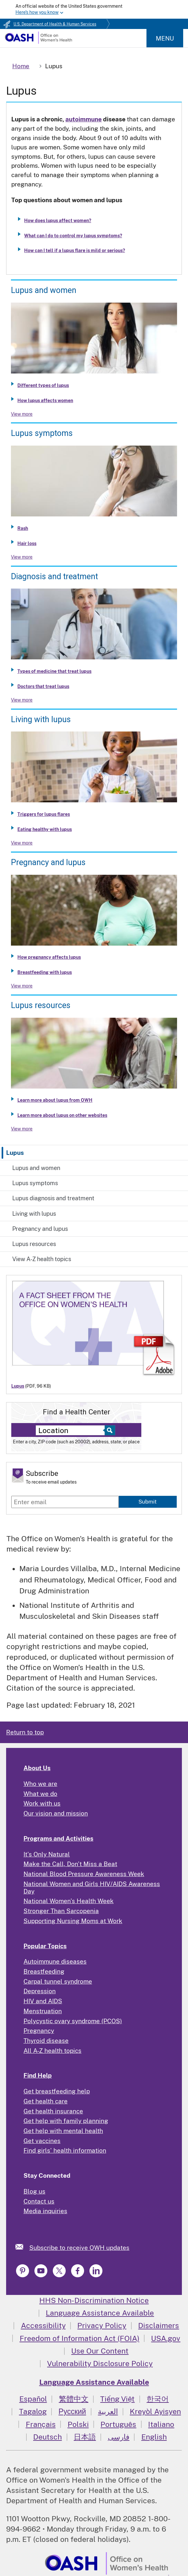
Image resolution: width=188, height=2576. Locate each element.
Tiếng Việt (117, 2398)
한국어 (157, 2398)
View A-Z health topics (41, 1259)
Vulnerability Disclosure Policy (100, 2363)
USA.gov (165, 2338)
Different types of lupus (43, 385)
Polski (78, 2424)
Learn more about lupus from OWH (54, 1100)
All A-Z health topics (52, 2050)
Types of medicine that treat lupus (54, 671)
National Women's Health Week (69, 1900)
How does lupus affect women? (57, 220)
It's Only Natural (47, 1854)
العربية (108, 2411)
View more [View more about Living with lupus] (22, 842)
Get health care (46, 2101)
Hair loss (26, 543)
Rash (22, 528)
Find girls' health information (65, 2150)
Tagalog (33, 2411)
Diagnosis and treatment (54, 576)
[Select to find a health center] (109, 1430)
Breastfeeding (44, 1971)
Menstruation (43, 2011)
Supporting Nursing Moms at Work (73, 1920)
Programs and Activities (58, 1838)
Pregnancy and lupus (40, 1228)
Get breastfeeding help (57, 2091)
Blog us (34, 2191)
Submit (147, 1501)
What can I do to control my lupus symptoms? (73, 235)
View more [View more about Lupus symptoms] (22, 557)
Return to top (25, 1732)
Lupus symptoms (35, 1183)
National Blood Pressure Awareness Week (84, 1873)
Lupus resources (34, 1244)
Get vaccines (42, 2140)
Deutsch (47, 2436)
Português (118, 2424)
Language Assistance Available (100, 2312)
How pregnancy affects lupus (49, 957)
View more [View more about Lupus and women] (22, 414)
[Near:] (72, 1430)
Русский (72, 2411)
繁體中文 (74, 2398)
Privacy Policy (101, 2325)
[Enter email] (65, 1502)
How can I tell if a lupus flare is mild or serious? (74, 250)
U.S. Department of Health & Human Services (55, 24)
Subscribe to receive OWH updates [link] (79, 2247)
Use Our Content (99, 2350)
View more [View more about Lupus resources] (22, 1128)
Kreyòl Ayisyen (155, 2411)
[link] (22, 2247)
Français (41, 2424)
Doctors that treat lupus (43, 686)
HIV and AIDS (43, 2001)
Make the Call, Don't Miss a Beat (70, 1863)
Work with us (42, 1803)
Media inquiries (45, 2210)
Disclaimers (158, 2325)
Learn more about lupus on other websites (62, 1115)
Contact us (39, 2201)
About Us (37, 1767)
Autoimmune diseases (55, 1961)
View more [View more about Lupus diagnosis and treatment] (22, 700)
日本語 (85, 2436)
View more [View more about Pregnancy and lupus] (22, 985)
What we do (40, 1793)
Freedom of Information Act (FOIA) (79, 2338)
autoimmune (83, 119)
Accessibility (43, 2325)
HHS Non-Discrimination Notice (94, 2300)
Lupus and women (36, 1168)
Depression (40, 1991)
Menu (165, 38)
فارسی (118, 2436)
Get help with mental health (63, 2130)
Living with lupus (34, 1213)
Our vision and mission (56, 1813)
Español (33, 2398)
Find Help (38, 2075)
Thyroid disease (46, 2040)
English (154, 2436)
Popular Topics (45, 1945)
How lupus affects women (45, 400)
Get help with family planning (66, 2120)
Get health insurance (53, 2111)
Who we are (40, 1783)
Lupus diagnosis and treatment (53, 1198)
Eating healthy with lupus (44, 829)
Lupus (15, 1152)
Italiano (161, 2424)
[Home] (38, 41)
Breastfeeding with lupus (44, 972)
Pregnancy (39, 2030)
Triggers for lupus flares (43, 814)
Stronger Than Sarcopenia (61, 1910)
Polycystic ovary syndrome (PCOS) (73, 2020)
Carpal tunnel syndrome (58, 1981)
